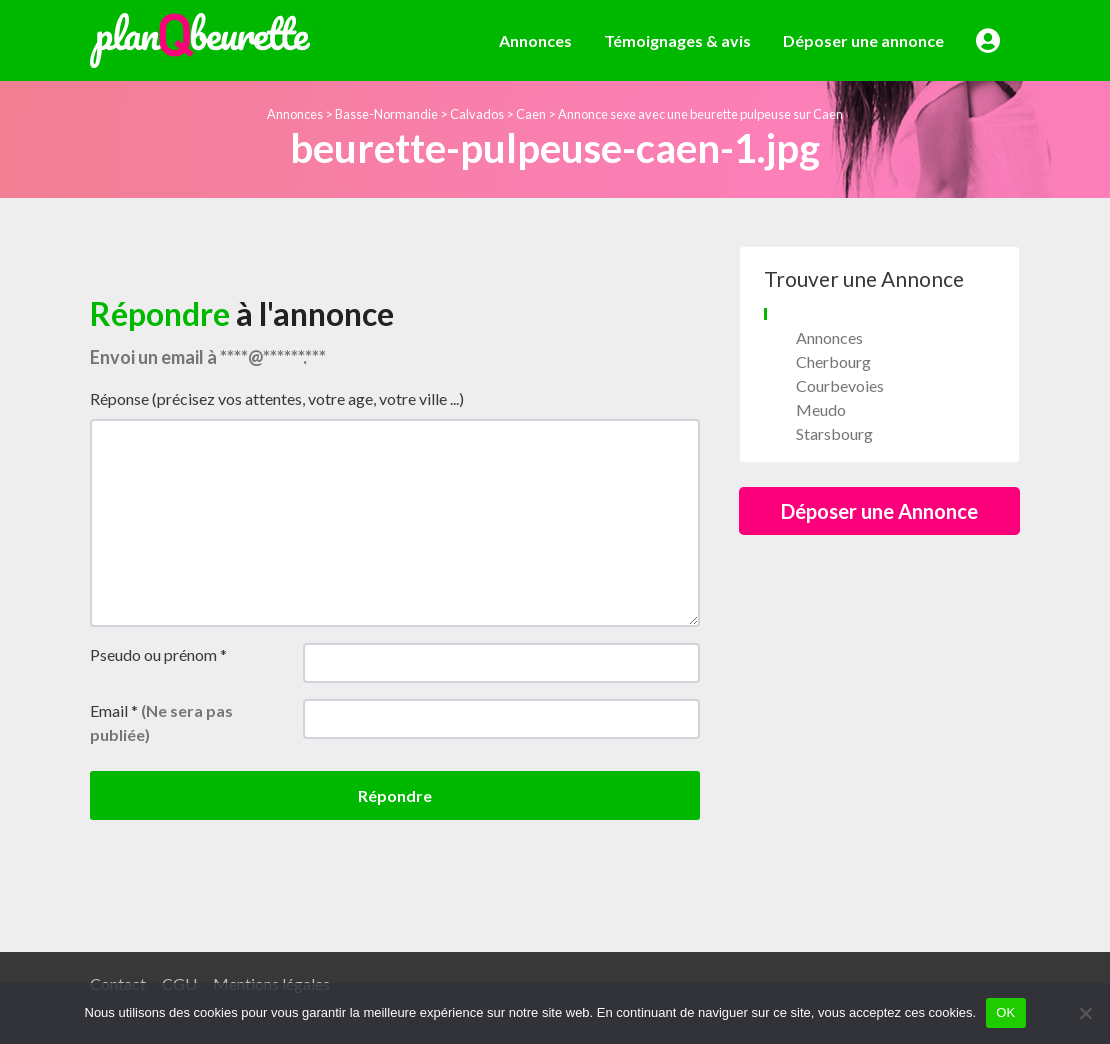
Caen (531, 114)
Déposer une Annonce (879, 511)
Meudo (821, 409)
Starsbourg (834, 433)
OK (1005, 1012)
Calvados (477, 114)
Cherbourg (833, 361)
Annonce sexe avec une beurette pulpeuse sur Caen (700, 114)
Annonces (535, 40)
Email (161, 722)
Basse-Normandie (386, 114)
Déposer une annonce (863, 40)
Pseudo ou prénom (158, 654)
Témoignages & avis (677, 40)
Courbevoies (840, 385)
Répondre (395, 795)
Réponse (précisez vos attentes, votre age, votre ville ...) (277, 398)
